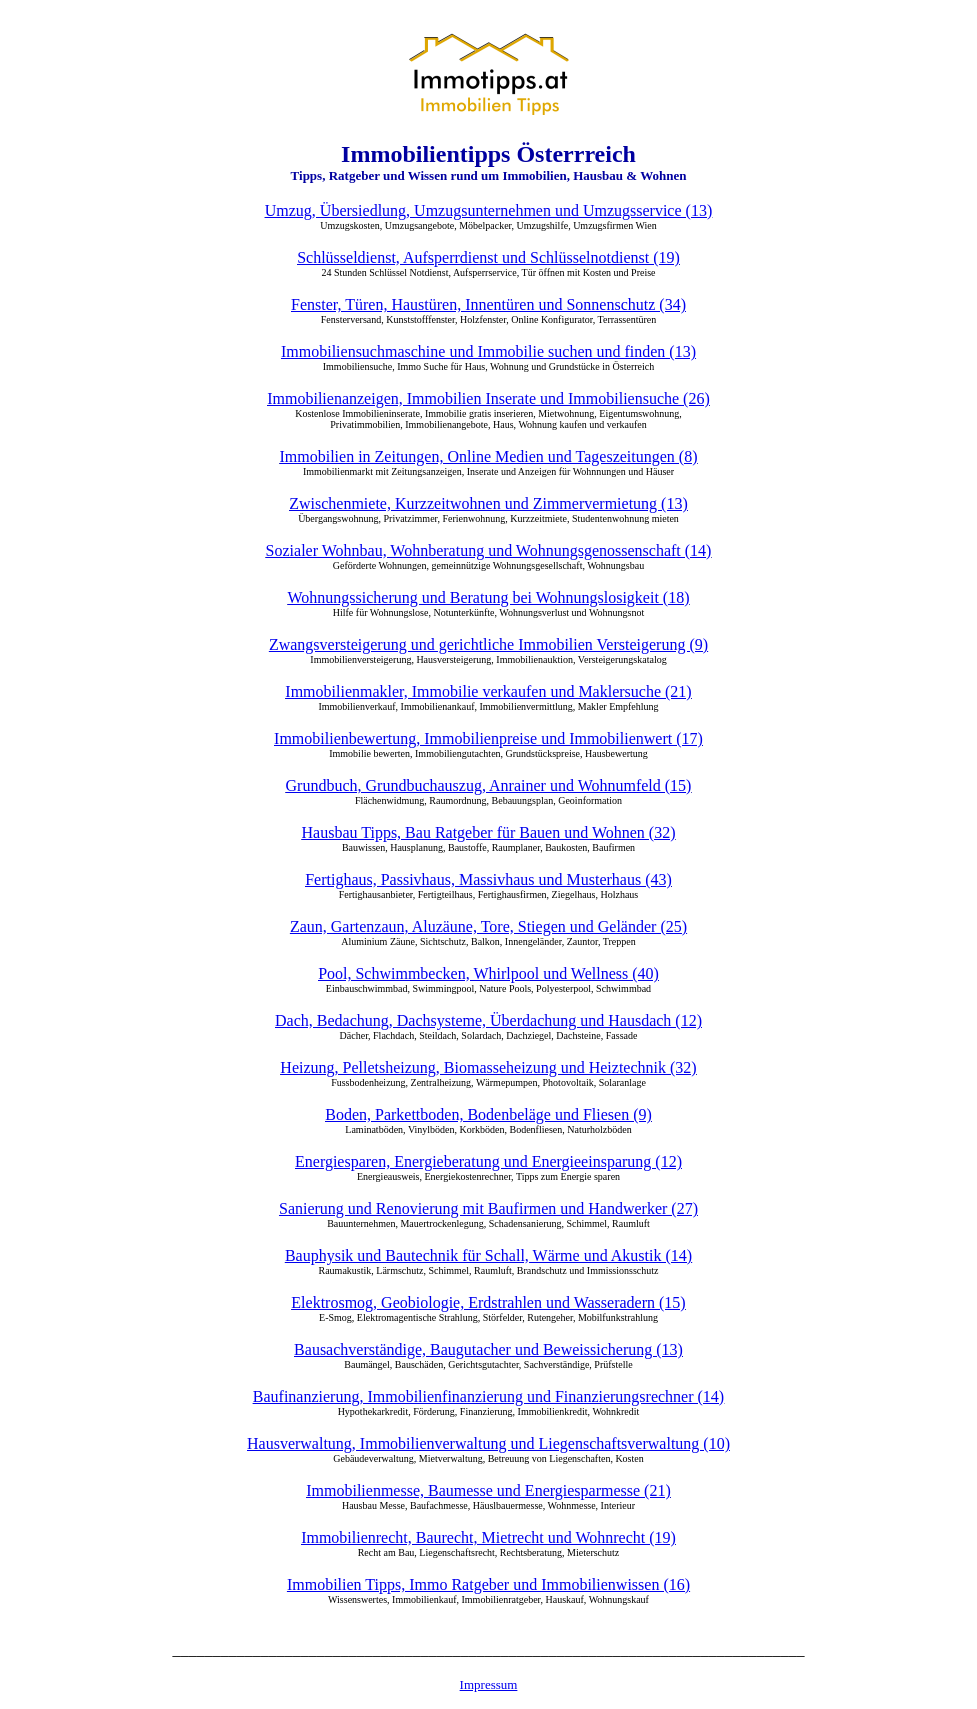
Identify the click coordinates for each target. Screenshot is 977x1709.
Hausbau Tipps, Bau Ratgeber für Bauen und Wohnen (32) (489, 832)
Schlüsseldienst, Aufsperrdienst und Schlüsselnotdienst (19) (488, 257)
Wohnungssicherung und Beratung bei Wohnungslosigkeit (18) (489, 597)
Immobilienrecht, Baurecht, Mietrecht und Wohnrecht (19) (488, 1537)
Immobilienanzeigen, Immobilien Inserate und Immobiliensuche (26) (488, 398)
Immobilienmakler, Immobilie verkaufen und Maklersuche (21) (488, 691)
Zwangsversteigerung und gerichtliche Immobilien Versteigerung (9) (488, 644)
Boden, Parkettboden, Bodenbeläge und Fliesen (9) (488, 1114)
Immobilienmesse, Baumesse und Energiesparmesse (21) (488, 1490)
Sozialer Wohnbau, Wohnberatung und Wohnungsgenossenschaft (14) (489, 550)
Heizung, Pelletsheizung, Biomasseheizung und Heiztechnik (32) (488, 1067)
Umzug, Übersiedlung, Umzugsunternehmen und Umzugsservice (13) (488, 210)
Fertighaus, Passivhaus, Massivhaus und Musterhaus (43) (488, 879)
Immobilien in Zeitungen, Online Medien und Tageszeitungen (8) (488, 456)
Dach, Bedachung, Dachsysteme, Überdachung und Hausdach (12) (488, 1020)
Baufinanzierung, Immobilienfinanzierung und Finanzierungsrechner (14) (488, 1396)
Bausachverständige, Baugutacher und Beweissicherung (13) (488, 1349)
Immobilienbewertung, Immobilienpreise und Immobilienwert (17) (488, 738)
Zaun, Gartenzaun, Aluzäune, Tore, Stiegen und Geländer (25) (488, 926)
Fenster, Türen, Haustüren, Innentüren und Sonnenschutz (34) (488, 304)
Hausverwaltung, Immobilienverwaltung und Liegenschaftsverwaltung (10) (488, 1443)
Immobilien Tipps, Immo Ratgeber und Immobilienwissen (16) (488, 1584)
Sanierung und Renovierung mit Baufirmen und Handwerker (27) (488, 1208)
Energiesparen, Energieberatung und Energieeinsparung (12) (488, 1161)
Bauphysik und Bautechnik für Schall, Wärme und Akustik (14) (488, 1255)
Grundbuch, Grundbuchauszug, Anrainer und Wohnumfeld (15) (489, 785)
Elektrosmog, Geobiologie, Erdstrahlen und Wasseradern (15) (488, 1302)
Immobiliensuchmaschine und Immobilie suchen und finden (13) (488, 351)
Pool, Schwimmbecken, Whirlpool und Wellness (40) (488, 973)
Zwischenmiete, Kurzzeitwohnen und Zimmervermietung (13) (488, 503)
